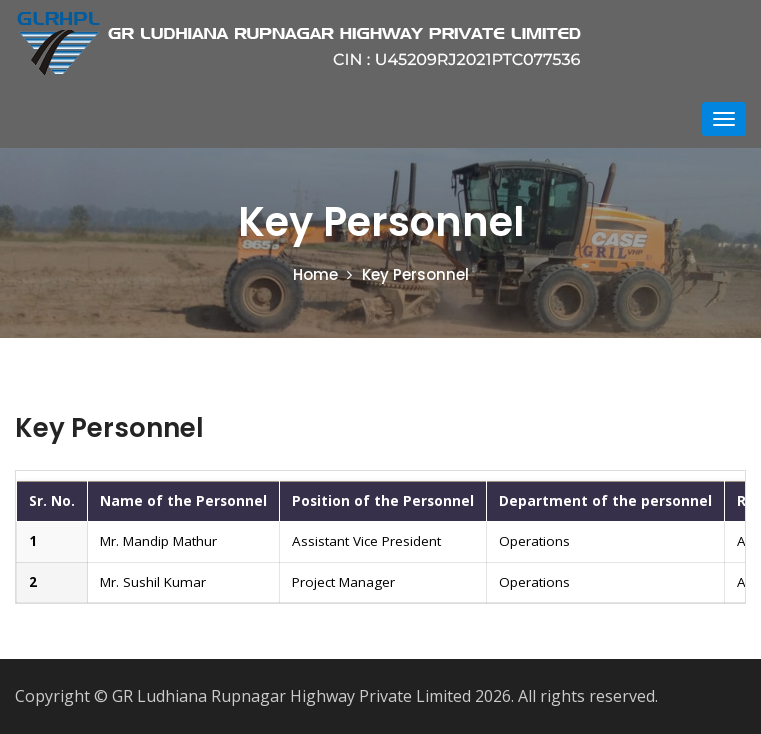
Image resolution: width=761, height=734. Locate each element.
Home (315, 274)
